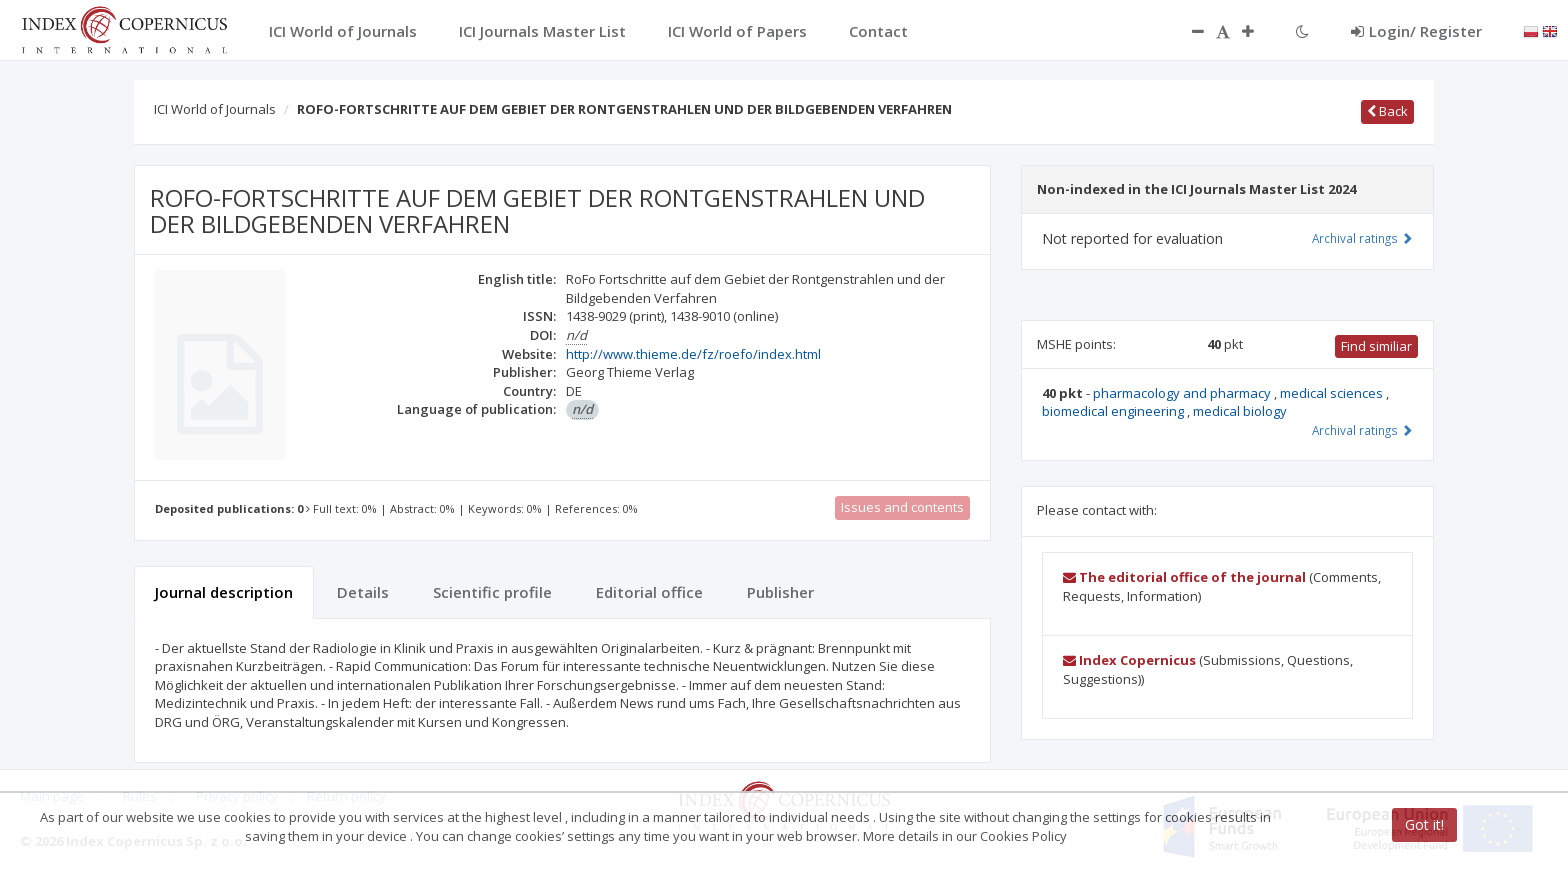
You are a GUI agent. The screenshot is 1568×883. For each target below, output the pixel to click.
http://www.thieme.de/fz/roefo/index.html (693, 354)
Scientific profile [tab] (492, 592)
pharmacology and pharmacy (1183, 393)
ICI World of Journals (215, 109)
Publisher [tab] (780, 592)
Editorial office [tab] (649, 592)
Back (1387, 111)
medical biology (1240, 411)
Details (363, 592)
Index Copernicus (1129, 660)
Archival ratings (1362, 238)
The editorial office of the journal (1184, 577)
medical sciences (1333, 393)
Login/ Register (1416, 31)
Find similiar (1376, 346)
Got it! (1424, 824)
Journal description (224, 592)
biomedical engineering (1114, 411)
